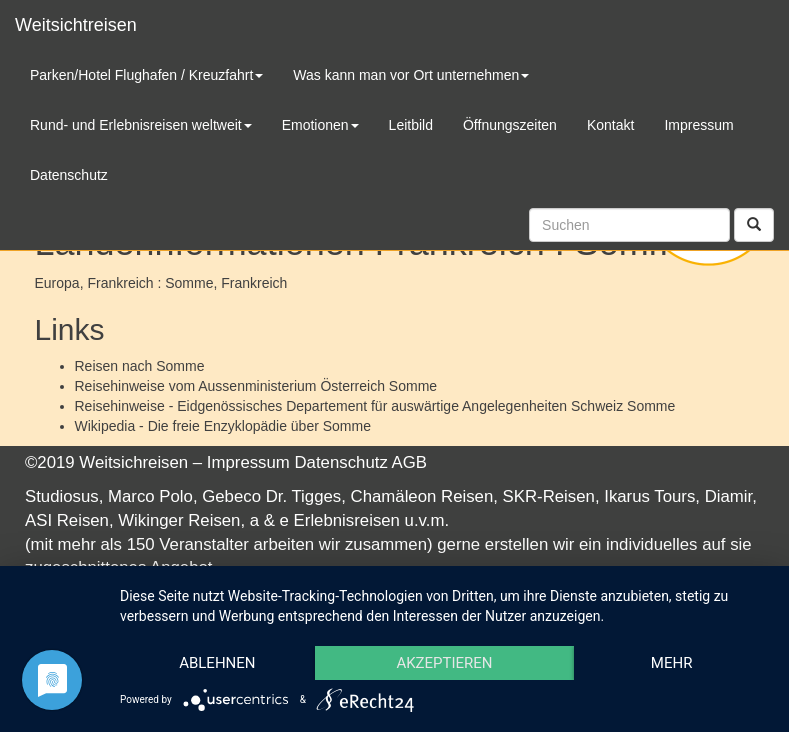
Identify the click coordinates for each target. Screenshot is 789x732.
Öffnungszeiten (510, 125)
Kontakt (610, 125)
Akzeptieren (444, 663)
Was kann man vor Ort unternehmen (411, 75)
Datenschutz (341, 462)
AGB (409, 462)
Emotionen (320, 125)
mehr (672, 663)
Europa (57, 283)
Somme (180, 366)
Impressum (248, 462)
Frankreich (254, 283)
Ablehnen (217, 663)
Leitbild (411, 125)
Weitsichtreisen (76, 25)
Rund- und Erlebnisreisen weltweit (141, 125)
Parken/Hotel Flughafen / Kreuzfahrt (146, 75)
